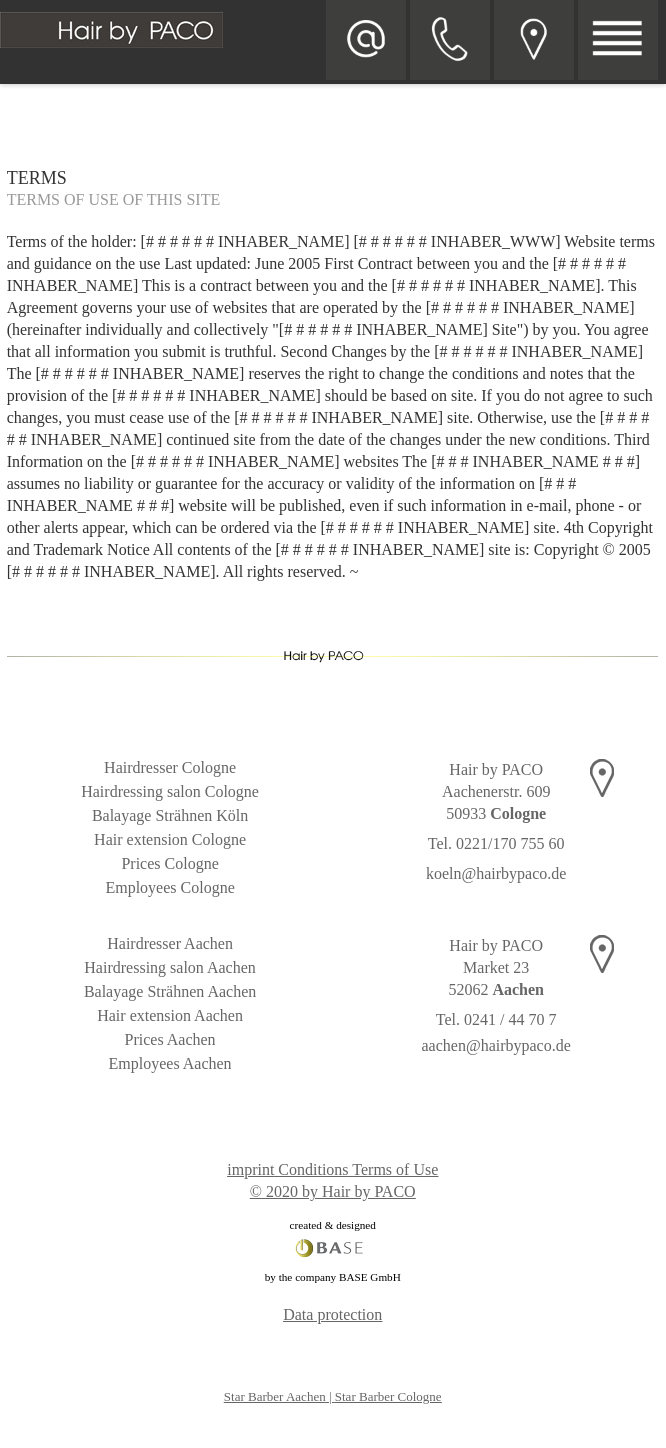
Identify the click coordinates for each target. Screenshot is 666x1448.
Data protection (332, 1314)
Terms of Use (395, 1169)
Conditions (313, 1169)
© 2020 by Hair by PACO (333, 1191)
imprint (250, 1169)
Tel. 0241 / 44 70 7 (496, 1019)
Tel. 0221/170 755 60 (496, 843)
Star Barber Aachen (275, 1396)
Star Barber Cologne (388, 1396)
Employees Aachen (170, 1063)
